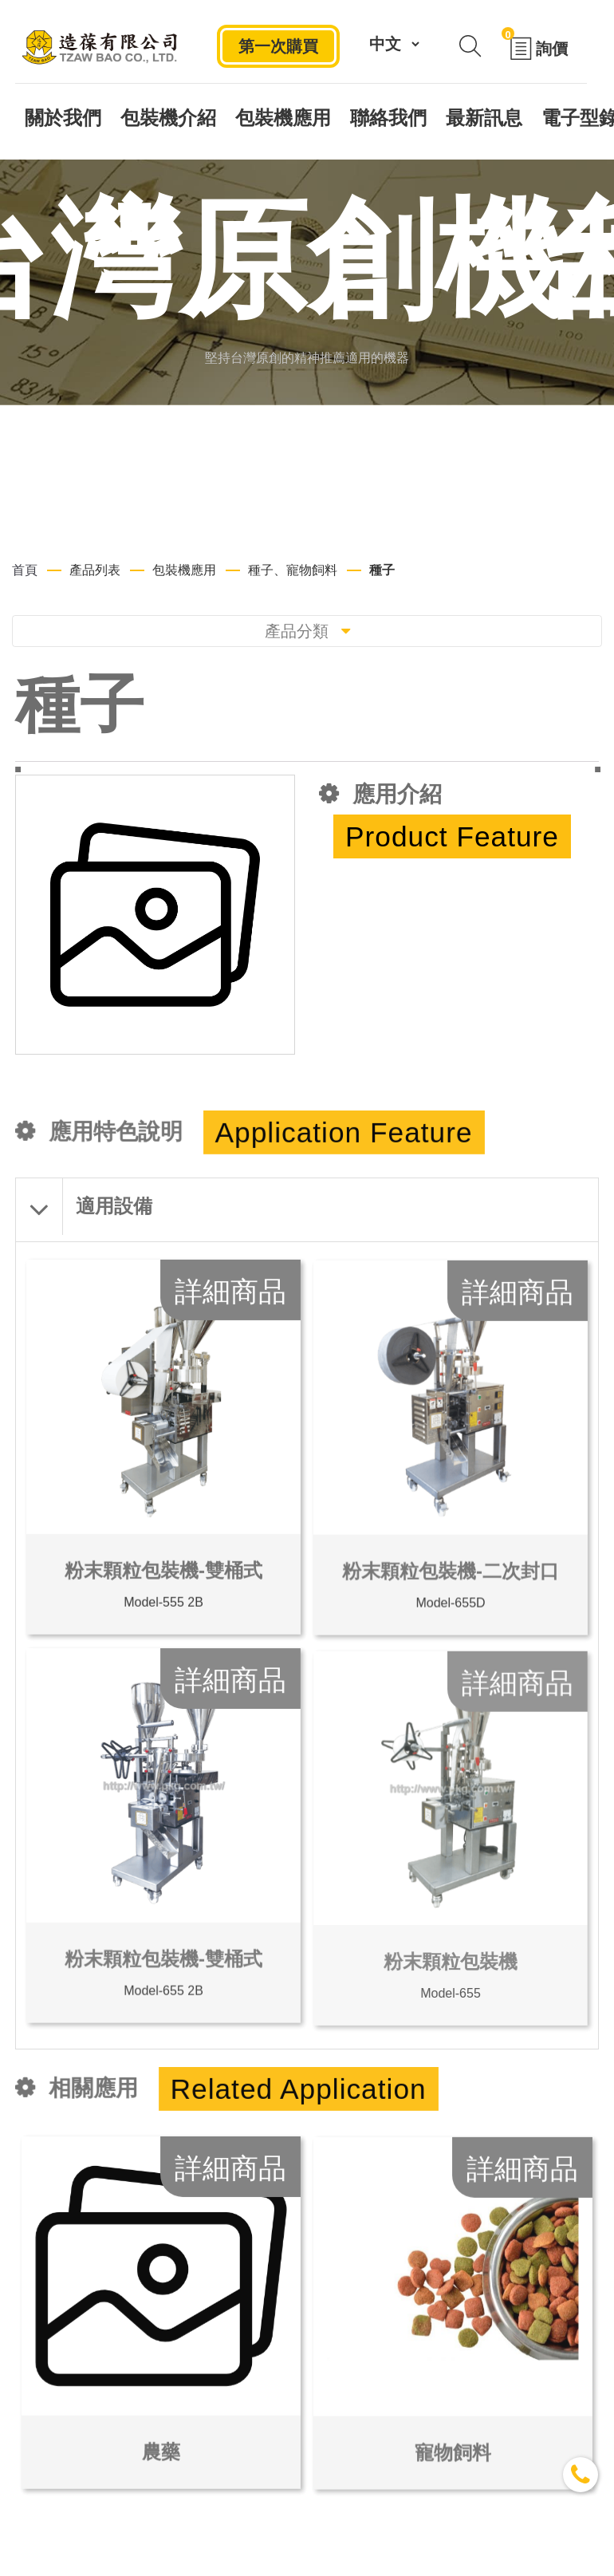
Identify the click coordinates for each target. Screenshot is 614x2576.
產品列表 (94, 570)
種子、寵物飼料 (292, 570)
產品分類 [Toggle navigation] (307, 631)
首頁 (24, 570)
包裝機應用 (184, 570)
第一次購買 (278, 45)
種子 (382, 570)
